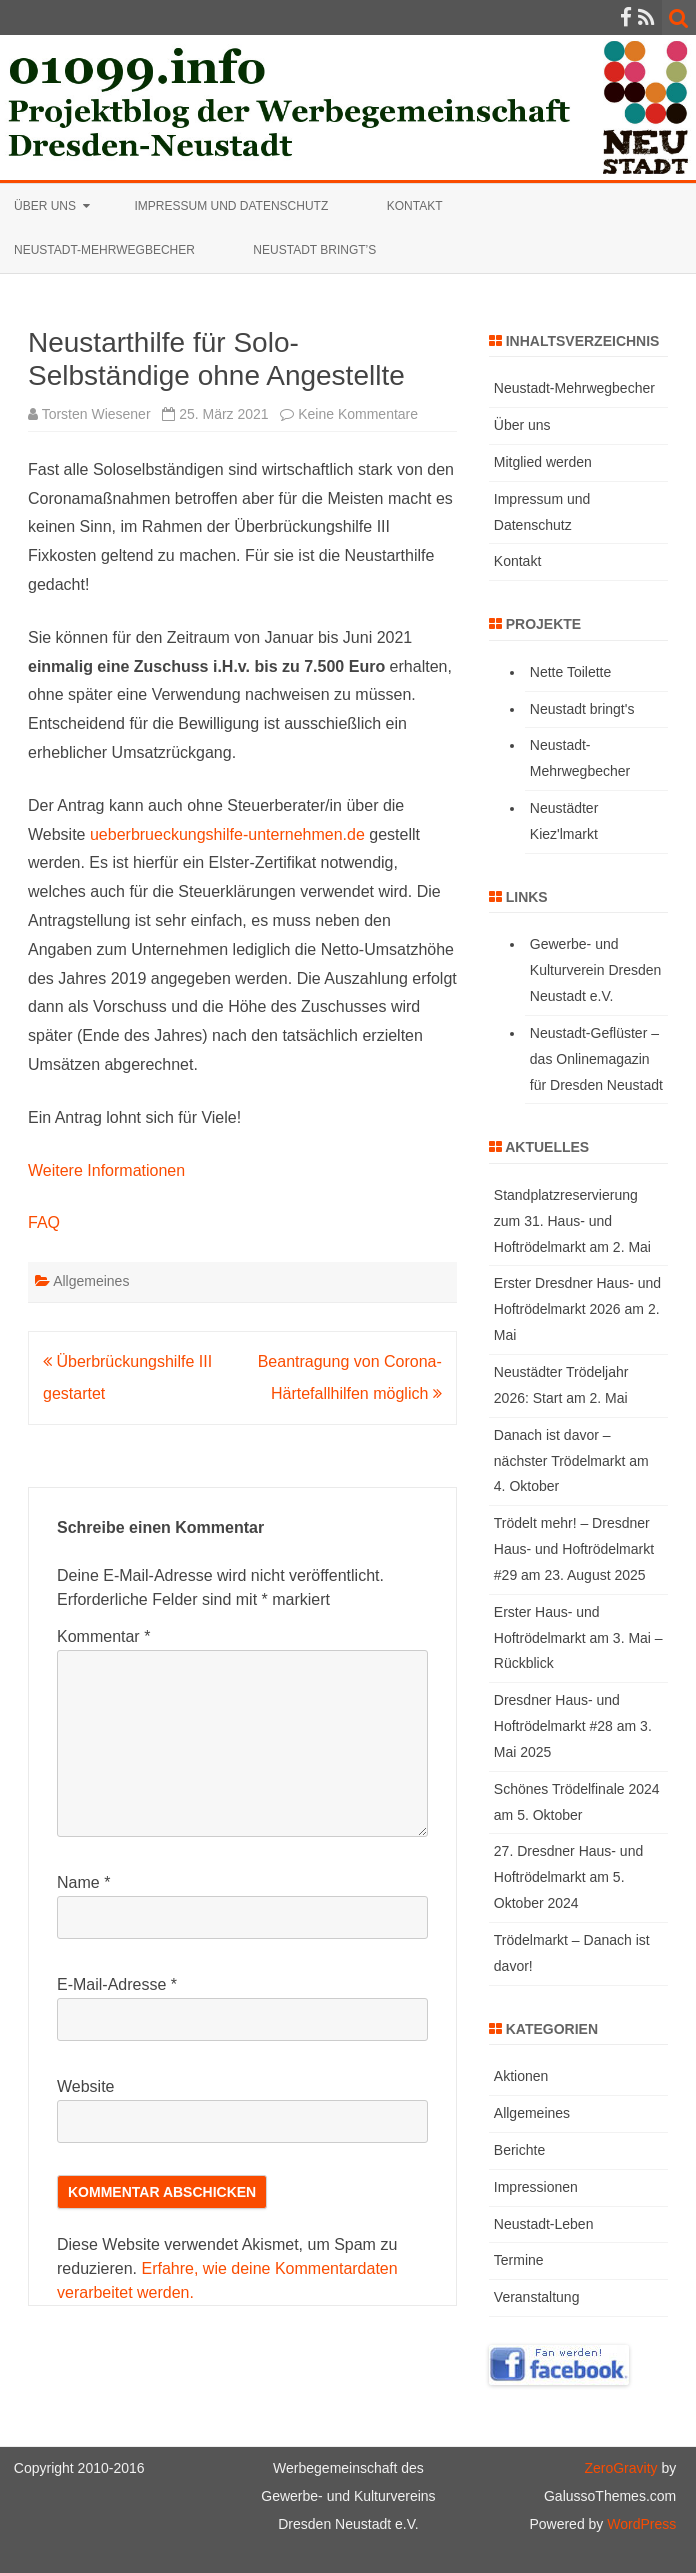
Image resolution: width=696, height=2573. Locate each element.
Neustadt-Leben (544, 2224)
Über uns (45, 206)
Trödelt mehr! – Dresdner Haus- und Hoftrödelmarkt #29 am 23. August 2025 (574, 1549)
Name (83, 1882)
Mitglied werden (543, 462)
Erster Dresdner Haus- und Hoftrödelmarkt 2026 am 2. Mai (577, 1309)
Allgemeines (91, 1281)
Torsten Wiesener (96, 414)
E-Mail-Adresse (117, 1984)
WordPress (639, 2524)
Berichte (519, 2150)
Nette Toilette (570, 672)
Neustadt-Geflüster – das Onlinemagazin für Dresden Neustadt (596, 1059)
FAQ (44, 1222)
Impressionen (536, 2187)
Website (86, 2086)
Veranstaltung (537, 2297)
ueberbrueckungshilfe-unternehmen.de (227, 834)
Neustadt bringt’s (314, 250)
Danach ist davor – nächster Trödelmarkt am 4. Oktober (571, 1461)
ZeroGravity (620, 2468)
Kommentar (103, 1636)
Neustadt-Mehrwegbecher (104, 250)
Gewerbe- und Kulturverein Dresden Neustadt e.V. (596, 970)
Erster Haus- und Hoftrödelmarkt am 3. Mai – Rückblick (578, 1638)
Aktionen (521, 2076)
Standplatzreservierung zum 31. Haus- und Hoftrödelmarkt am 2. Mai (572, 1221)
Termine (519, 2260)
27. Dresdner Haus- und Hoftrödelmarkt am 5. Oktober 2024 (568, 1877)
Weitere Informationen (106, 1170)
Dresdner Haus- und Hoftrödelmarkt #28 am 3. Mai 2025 (573, 1726)
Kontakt (415, 206)
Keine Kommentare (358, 414)
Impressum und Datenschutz (231, 206)
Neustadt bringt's (582, 709)
